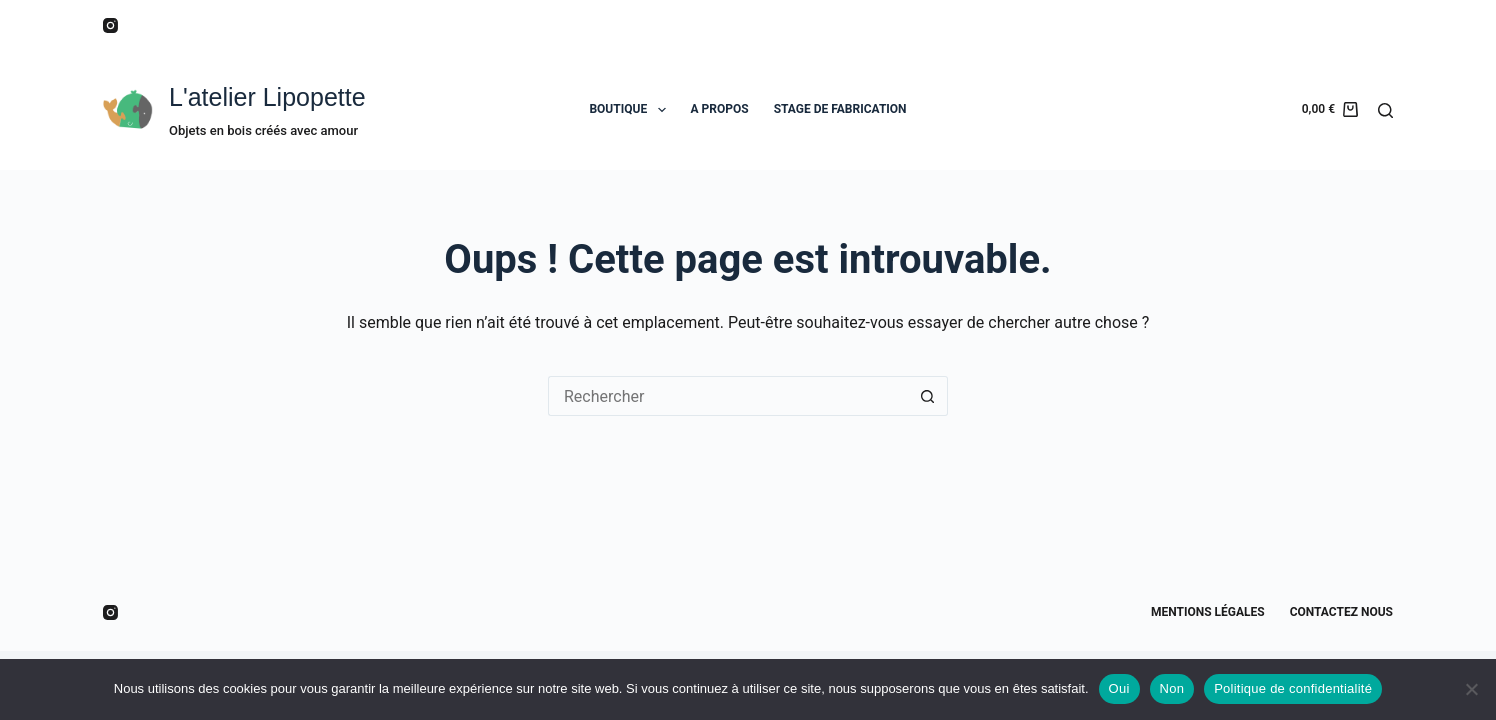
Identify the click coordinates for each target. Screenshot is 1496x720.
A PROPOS (720, 109)
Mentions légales (1208, 612)
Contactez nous (1341, 612)
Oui (1119, 688)
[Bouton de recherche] (928, 396)
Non (1172, 688)
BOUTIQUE (631, 110)
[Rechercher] (1385, 110)
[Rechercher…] (728, 396)
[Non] (1471, 689)
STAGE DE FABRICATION (840, 109)
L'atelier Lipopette (267, 97)
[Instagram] (110, 25)
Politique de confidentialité (1293, 688)
